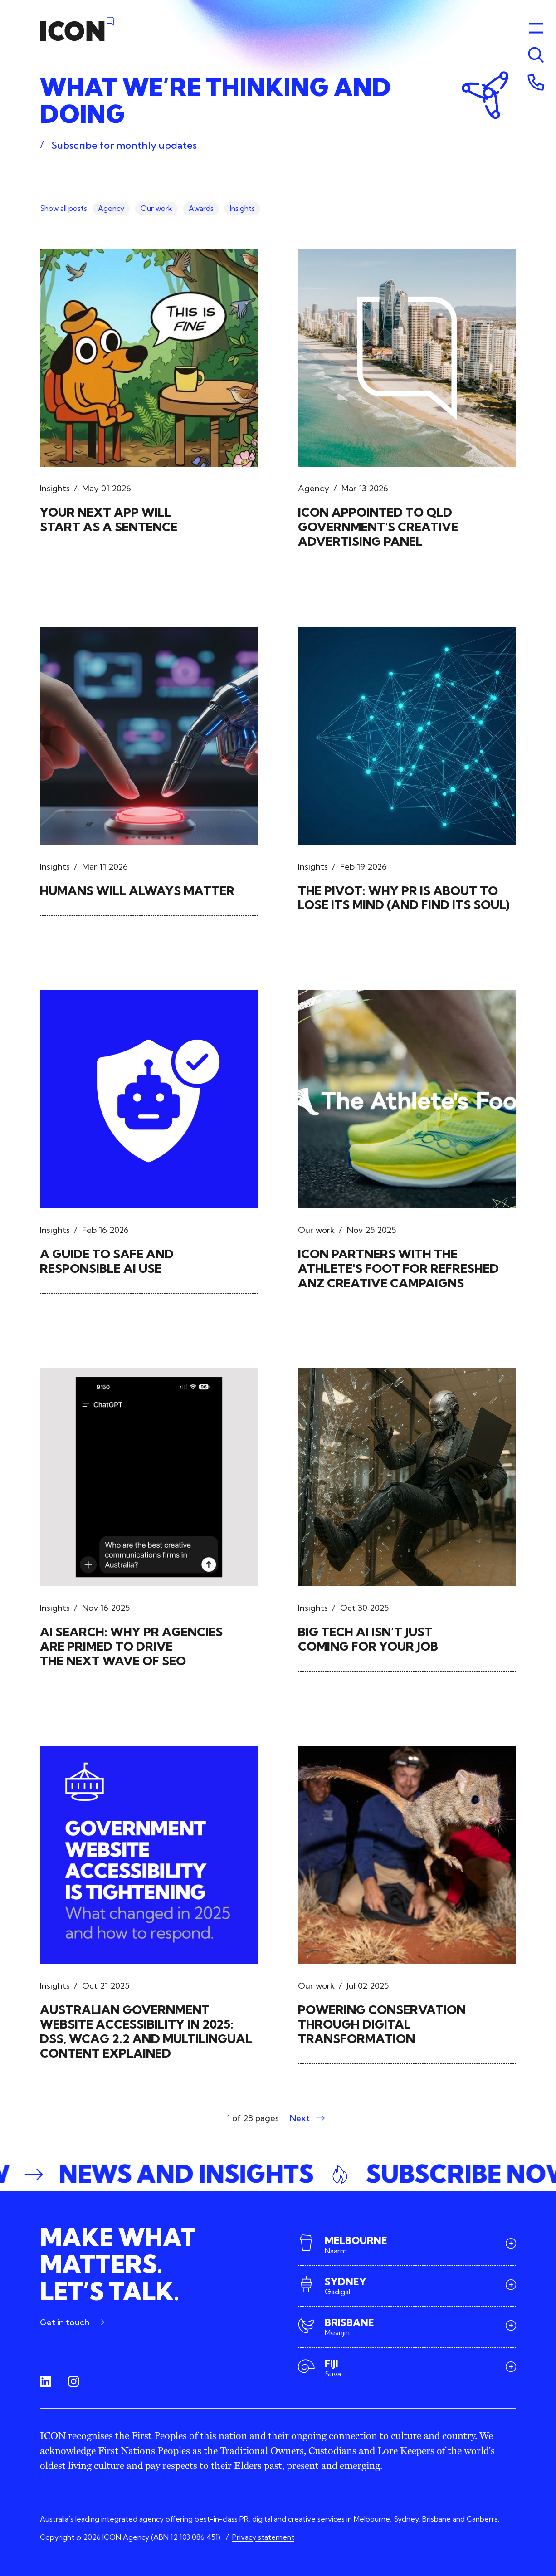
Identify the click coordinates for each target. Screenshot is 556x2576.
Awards (201, 208)
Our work (156, 208)
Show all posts (63, 208)
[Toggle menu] (536, 55)
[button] (278, 2174)
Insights (242, 208)
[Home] (77, 29)
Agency (111, 208)
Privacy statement (263, 2537)
